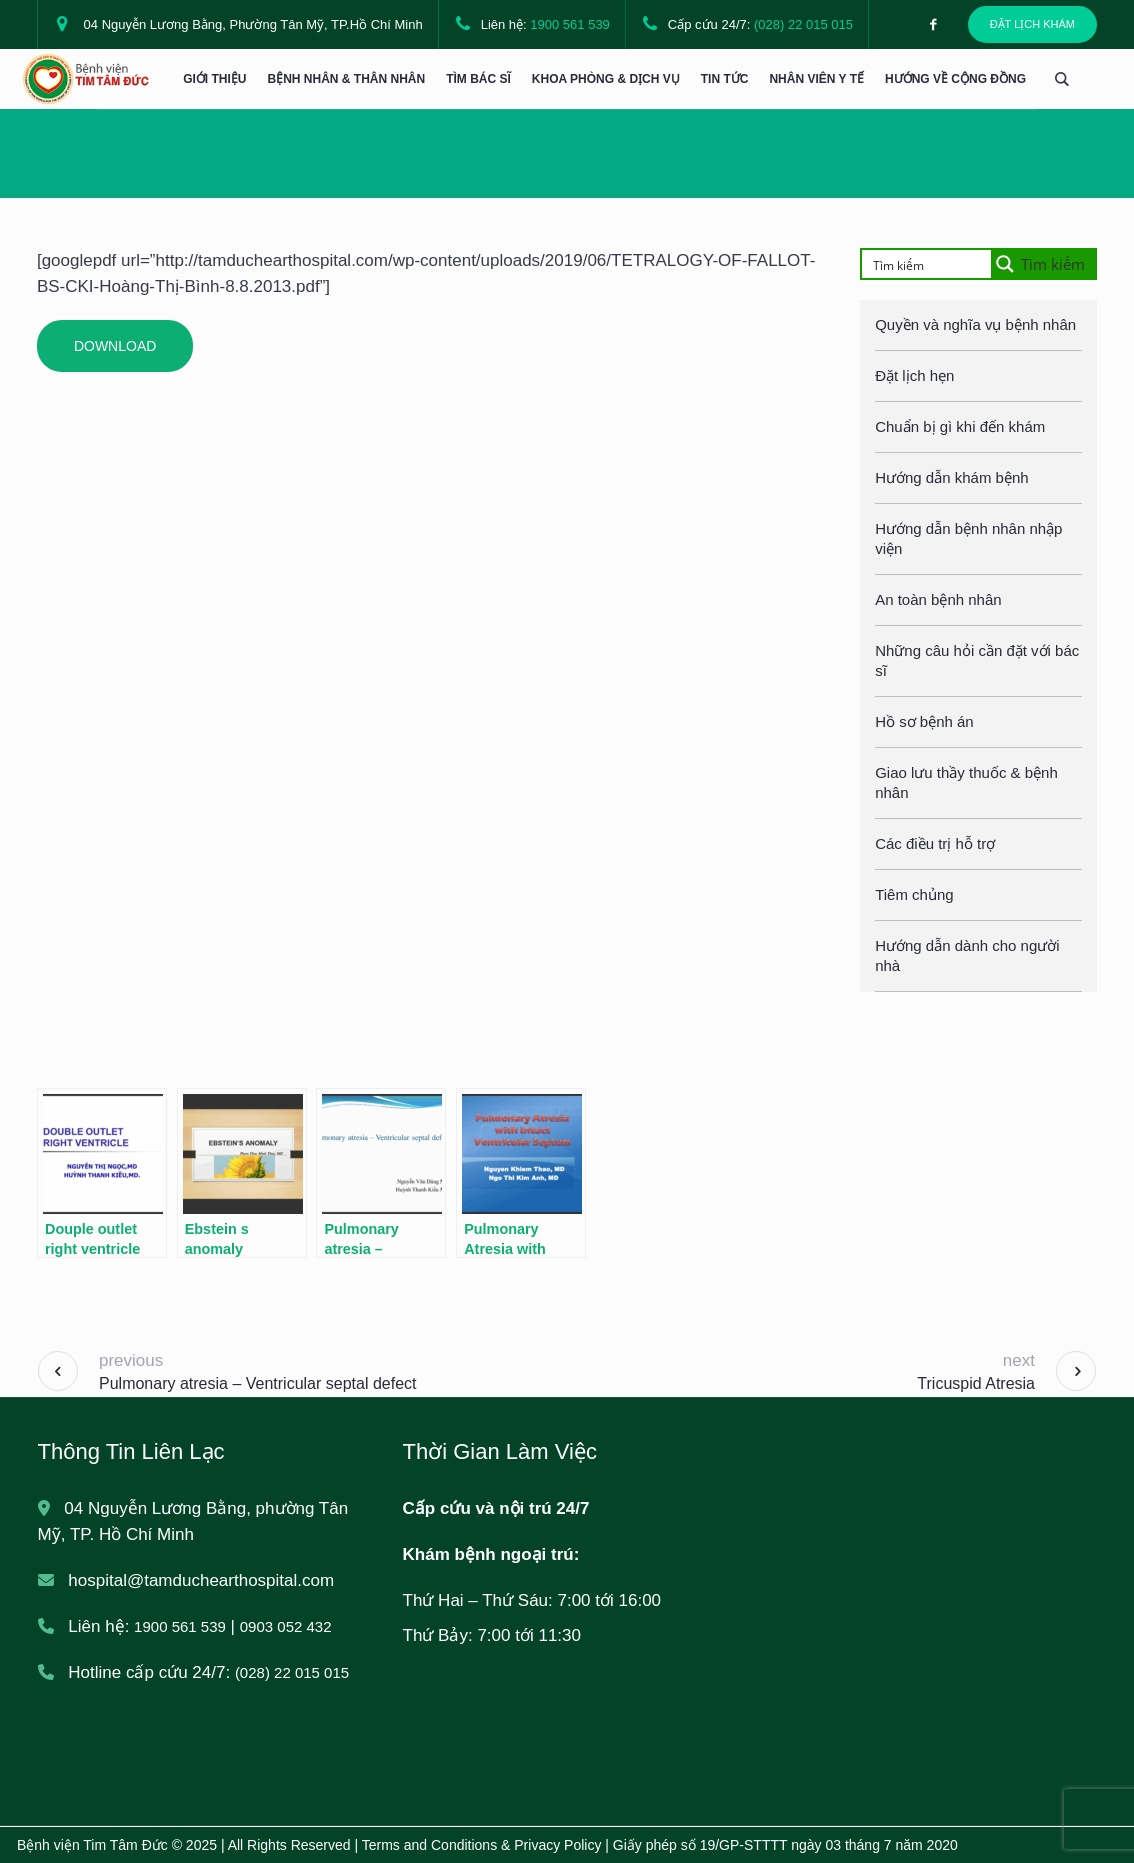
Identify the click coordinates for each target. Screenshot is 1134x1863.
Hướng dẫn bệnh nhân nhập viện (968, 538)
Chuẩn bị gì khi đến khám (960, 426)
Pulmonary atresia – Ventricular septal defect (258, 1383)
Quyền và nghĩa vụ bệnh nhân (975, 324)
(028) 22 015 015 (803, 24)
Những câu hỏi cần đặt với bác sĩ (977, 660)
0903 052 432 (286, 1626)
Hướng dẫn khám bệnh (951, 477)
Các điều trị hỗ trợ (935, 843)
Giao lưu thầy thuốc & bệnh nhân (966, 782)
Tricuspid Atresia (976, 1383)
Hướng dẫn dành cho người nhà (967, 955)
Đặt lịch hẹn (914, 375)
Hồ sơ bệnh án (924, 721)
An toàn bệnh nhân (938, 599)
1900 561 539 (570, 24)
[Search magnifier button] (1043, 264)
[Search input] (933, 264)
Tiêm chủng (914, 894)
